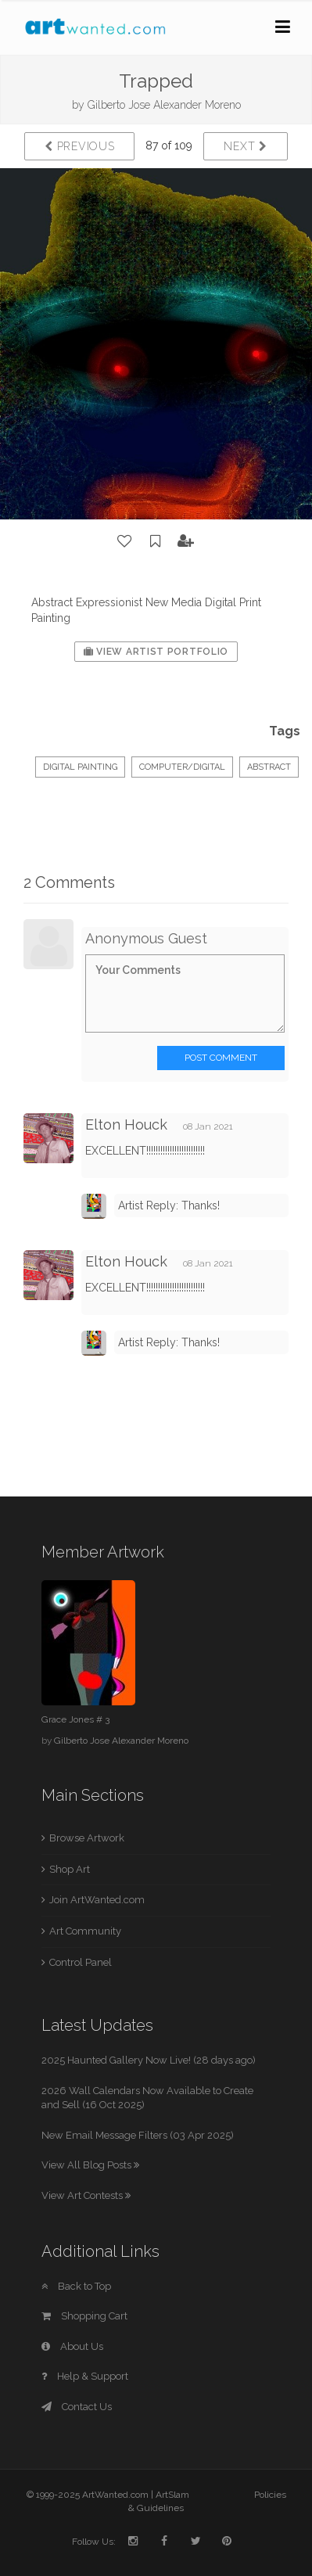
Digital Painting (80, 767)
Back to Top (76, 2286)
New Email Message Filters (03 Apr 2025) (137, 2135)
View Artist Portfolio (156, 651)
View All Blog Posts (90, 2165)
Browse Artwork (86, 1838)
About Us (72, 2346)
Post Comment (221, 1057)
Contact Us (76, 2407)
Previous (79, 146)
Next (245, 146)
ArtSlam (172, 2494)
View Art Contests (86, 2195)
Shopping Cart (84, 2316)
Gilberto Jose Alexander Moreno (164, 105)
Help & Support (84, 2376)
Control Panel (80, 1962)
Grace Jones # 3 (75, 1719)
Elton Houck (126, 1124)
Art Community (85, 1931)
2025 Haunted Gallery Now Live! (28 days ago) (148, 2060)
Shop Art (69, 1869)
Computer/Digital (182, 767)
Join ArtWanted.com (97, 1900)
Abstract (269, 767)
